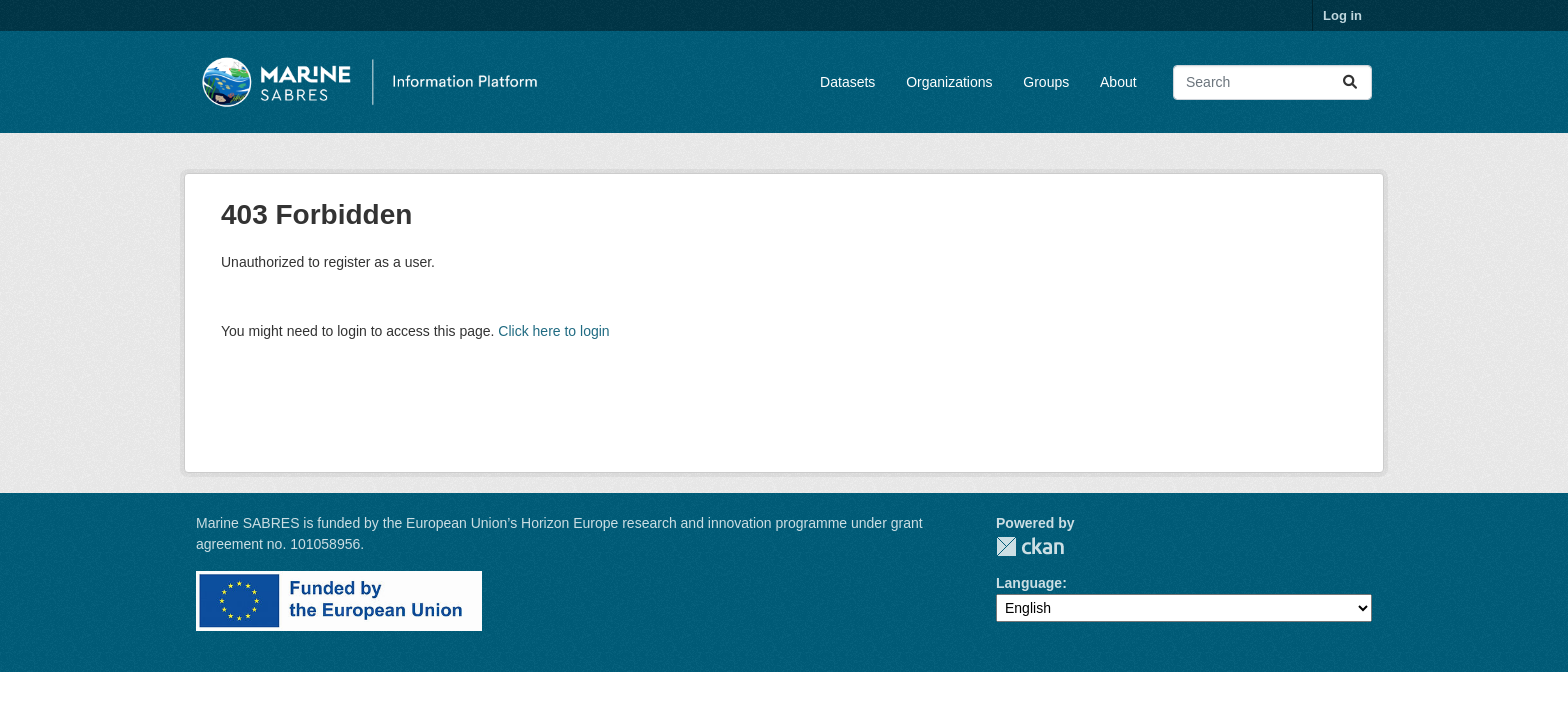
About (1118, 82)
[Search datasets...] (1272, 82)
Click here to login (553, 331)
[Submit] (1350, 82)
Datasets (847, 82)
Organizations (949, 82)
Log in (1342, 15)
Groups (1046, 82)
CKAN (1030, 546)
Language (1029, 583)
